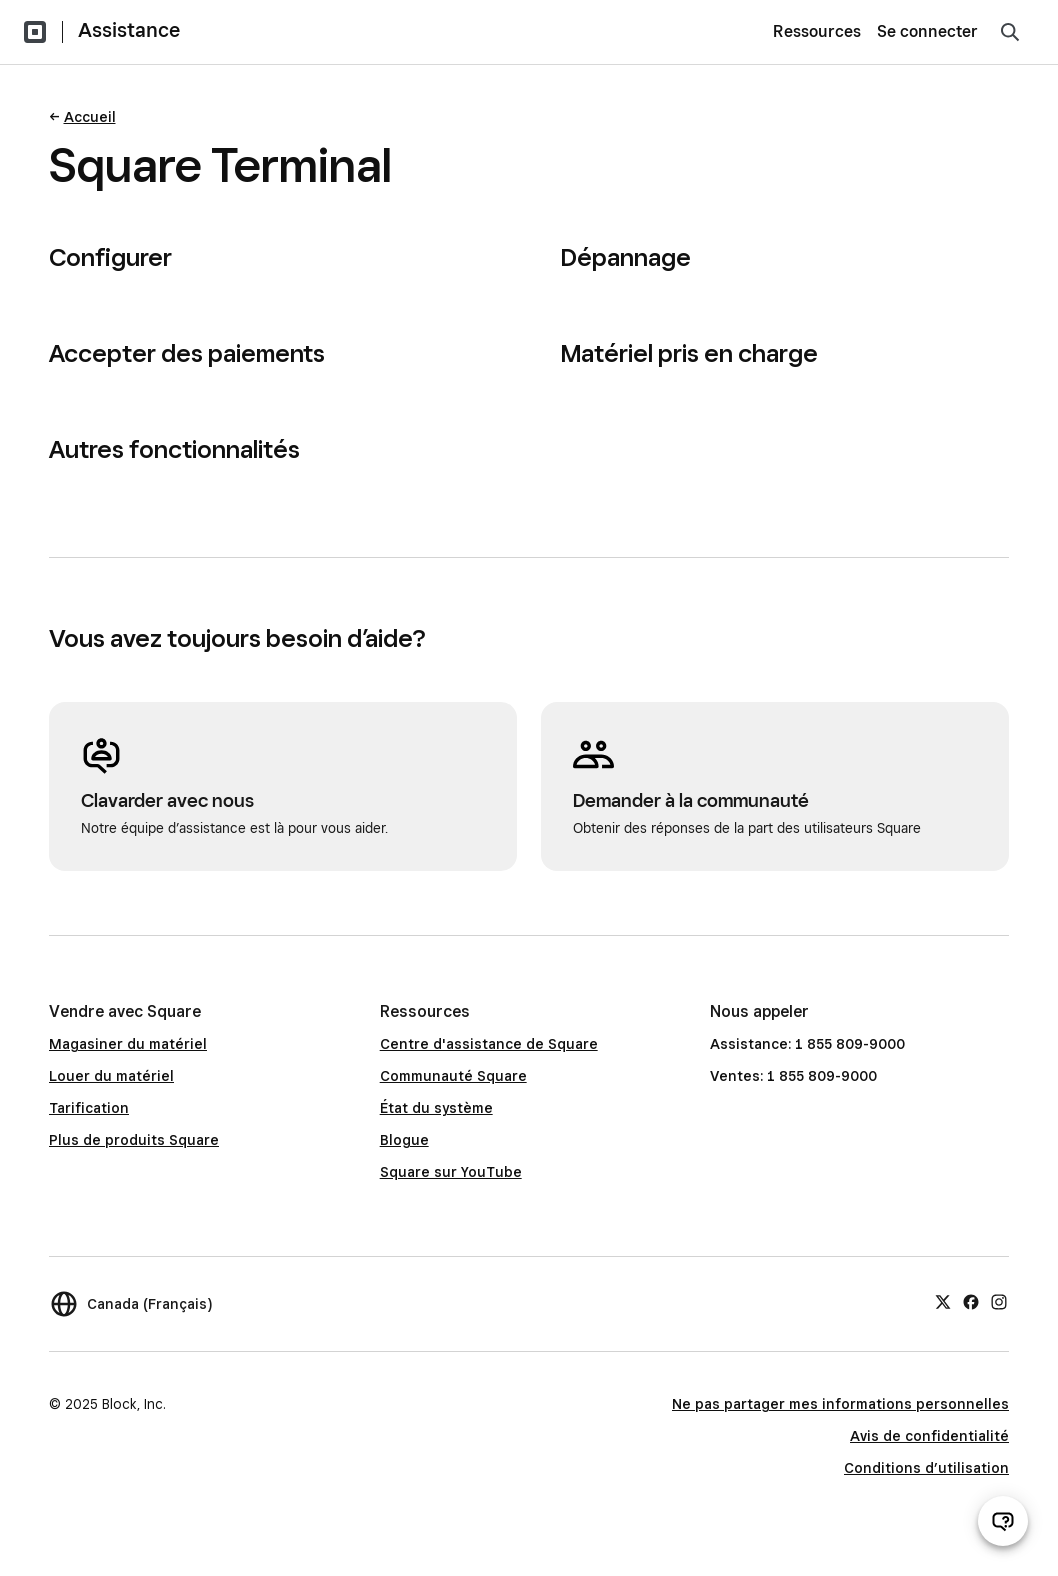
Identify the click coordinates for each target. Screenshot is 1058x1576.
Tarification (89, 1108)
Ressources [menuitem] (817, 31)
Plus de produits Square (134, 1140)
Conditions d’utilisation (926, 1468)
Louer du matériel (111, 1076)
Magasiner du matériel (128, 1044)
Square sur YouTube (451, 1172)
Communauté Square (453, 1076)
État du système (436, 1108)
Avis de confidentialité (929, 1436)
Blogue (404, 1140)
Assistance (129, 30)
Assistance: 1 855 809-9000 (807, 1044)
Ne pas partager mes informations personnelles (840, 1404)
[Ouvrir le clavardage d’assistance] (1003, 1521)
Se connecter (927, 31)
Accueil (90, 117)
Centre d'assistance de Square (489, 1044)
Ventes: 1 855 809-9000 (793, 1076)
